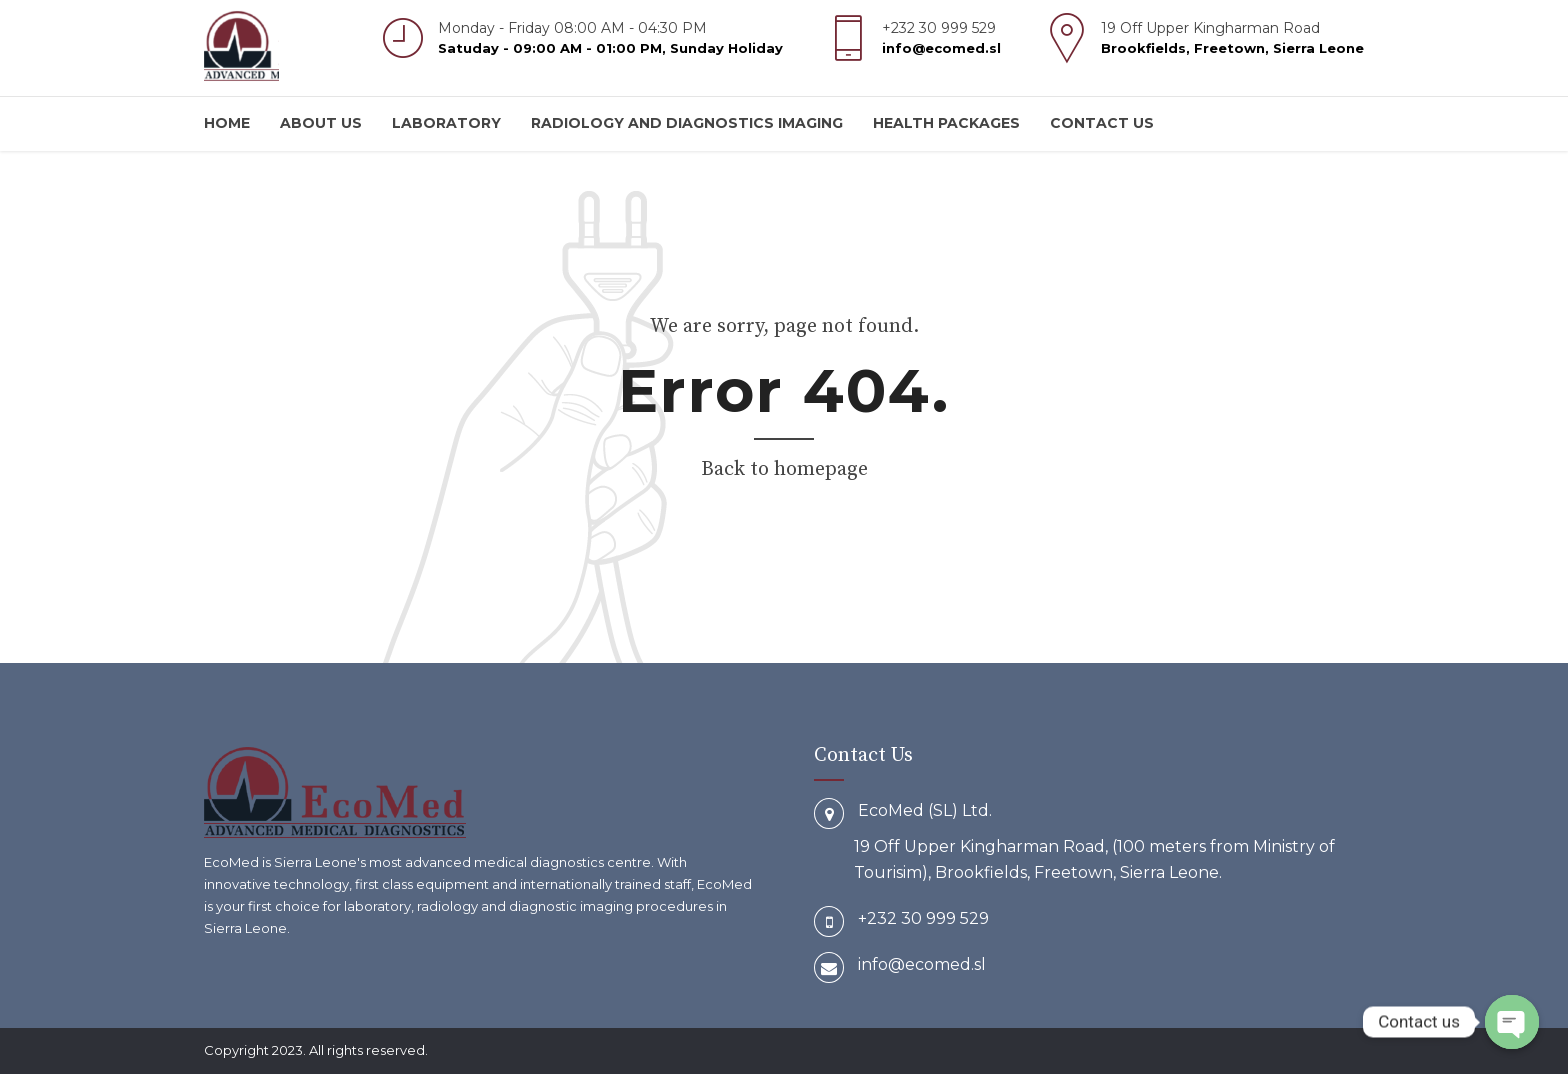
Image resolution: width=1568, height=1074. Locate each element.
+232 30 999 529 (923, 918)
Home (227, 123)
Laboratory (446, 123)
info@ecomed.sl (922, 964)
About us (321, 123)
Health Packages (946, 123)
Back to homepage (784, 469)
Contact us (1102, 123)
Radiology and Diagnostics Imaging (687, 123)
